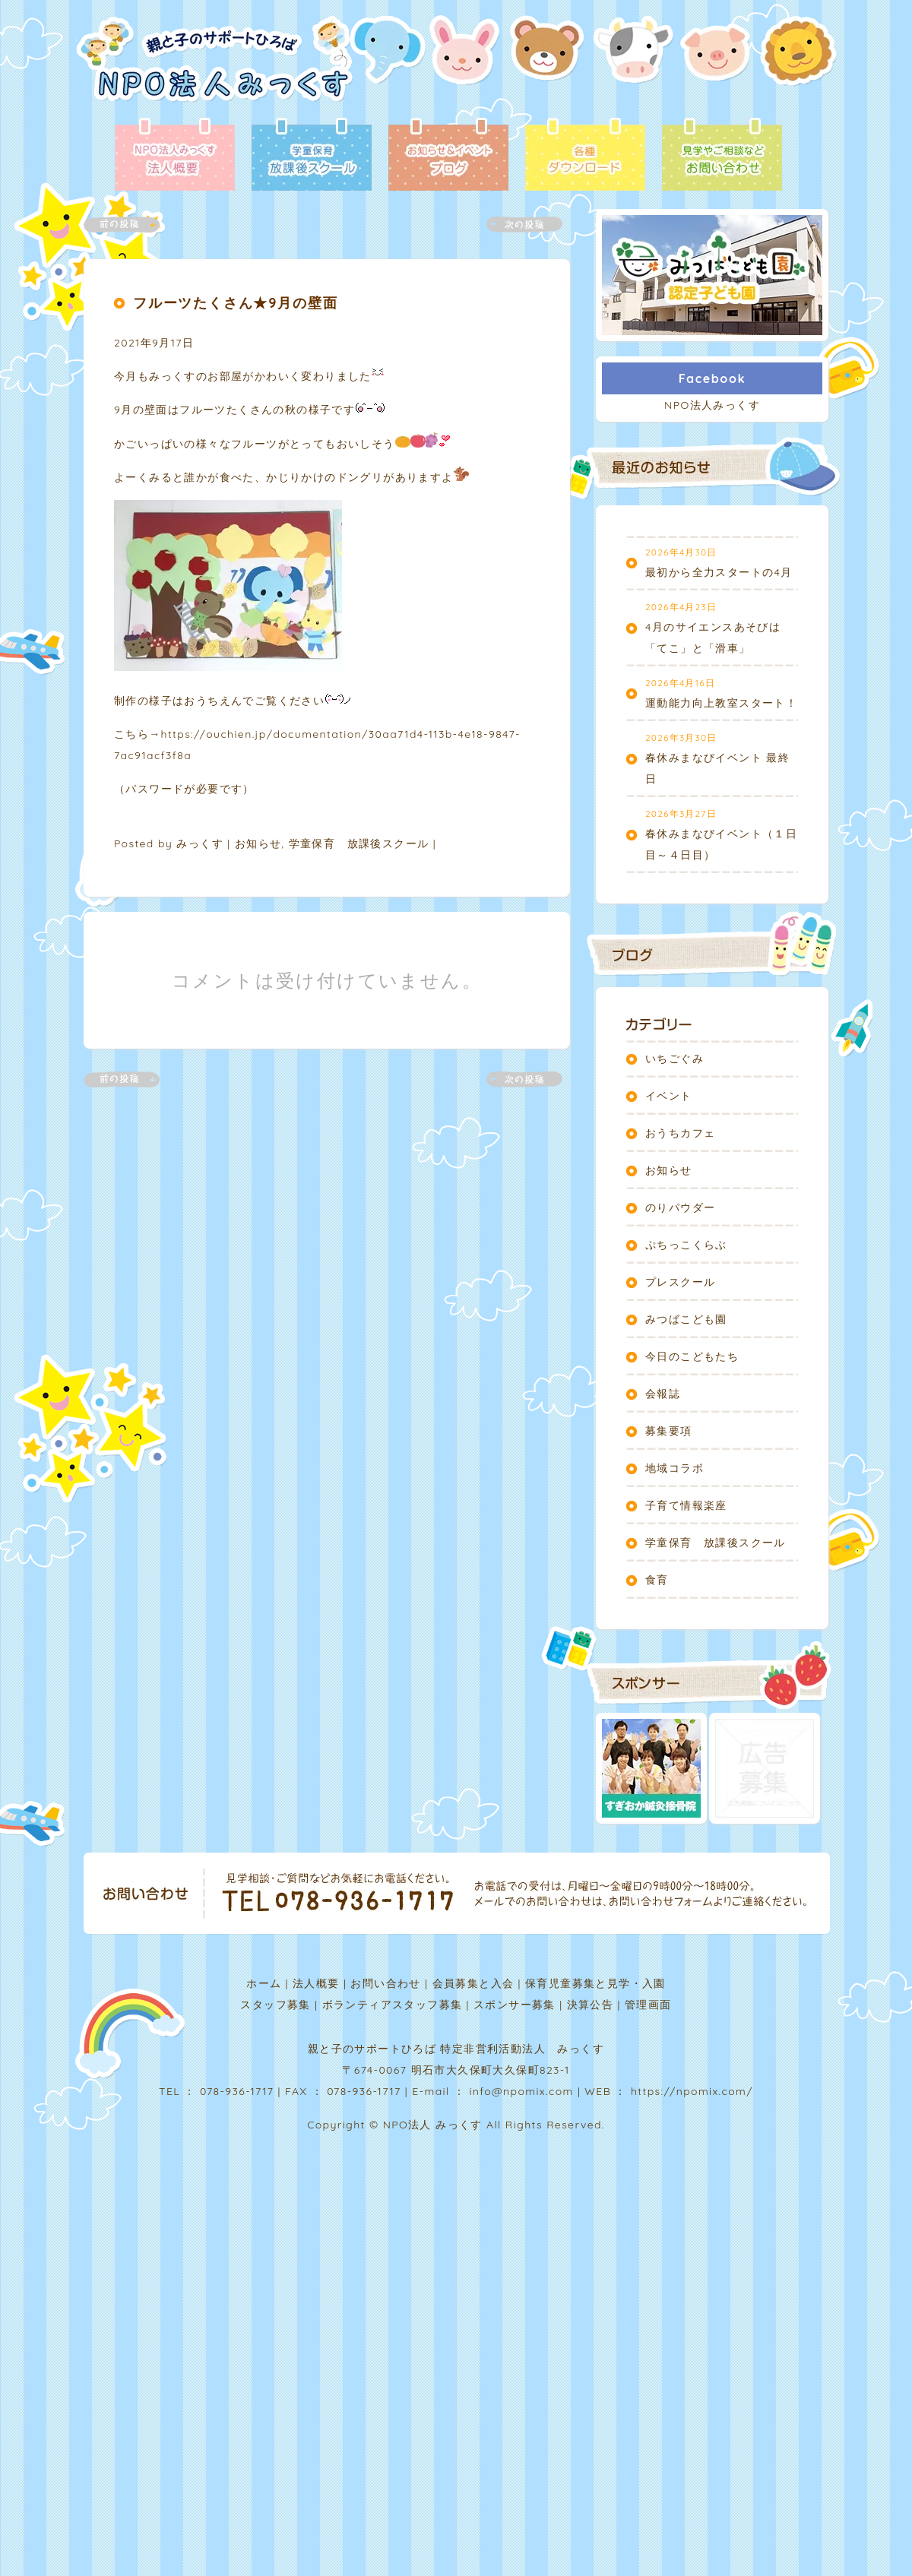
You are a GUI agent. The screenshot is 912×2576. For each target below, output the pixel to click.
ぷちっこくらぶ (686, 1245)
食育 (657, 1580)
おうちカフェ (680, 1133)
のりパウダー (680, 1207)
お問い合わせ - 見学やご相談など (722, 156)
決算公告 (590, 2004)
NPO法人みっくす (712, 405)
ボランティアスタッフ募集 (392, 2004)
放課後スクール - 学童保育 (311, 156)
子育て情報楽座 (686, 1505)
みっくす (199, 843)
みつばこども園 (686, 1319)
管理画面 (648, 2004)
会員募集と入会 (473, 1983)
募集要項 (668, 1431)
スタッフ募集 (275, 2004)
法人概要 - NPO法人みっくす (175, 156)
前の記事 (131, 225)
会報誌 (662, 1393)
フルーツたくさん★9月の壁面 (235, 303)
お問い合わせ (385, 1983)
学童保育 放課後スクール (359, 843)
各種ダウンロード (585, 156)
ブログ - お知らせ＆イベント (448, 156)
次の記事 (515, 225)
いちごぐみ (674, 1058)
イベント (668, 1096)
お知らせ (258, 843)
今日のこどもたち (692, 1356)
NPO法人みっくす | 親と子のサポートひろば (214, 66)
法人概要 (316, 1983)
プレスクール (680, 1282)
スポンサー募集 (514, 2004)
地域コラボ (674, 1468)
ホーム (263, 1983)
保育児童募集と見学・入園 (595, 1983)
